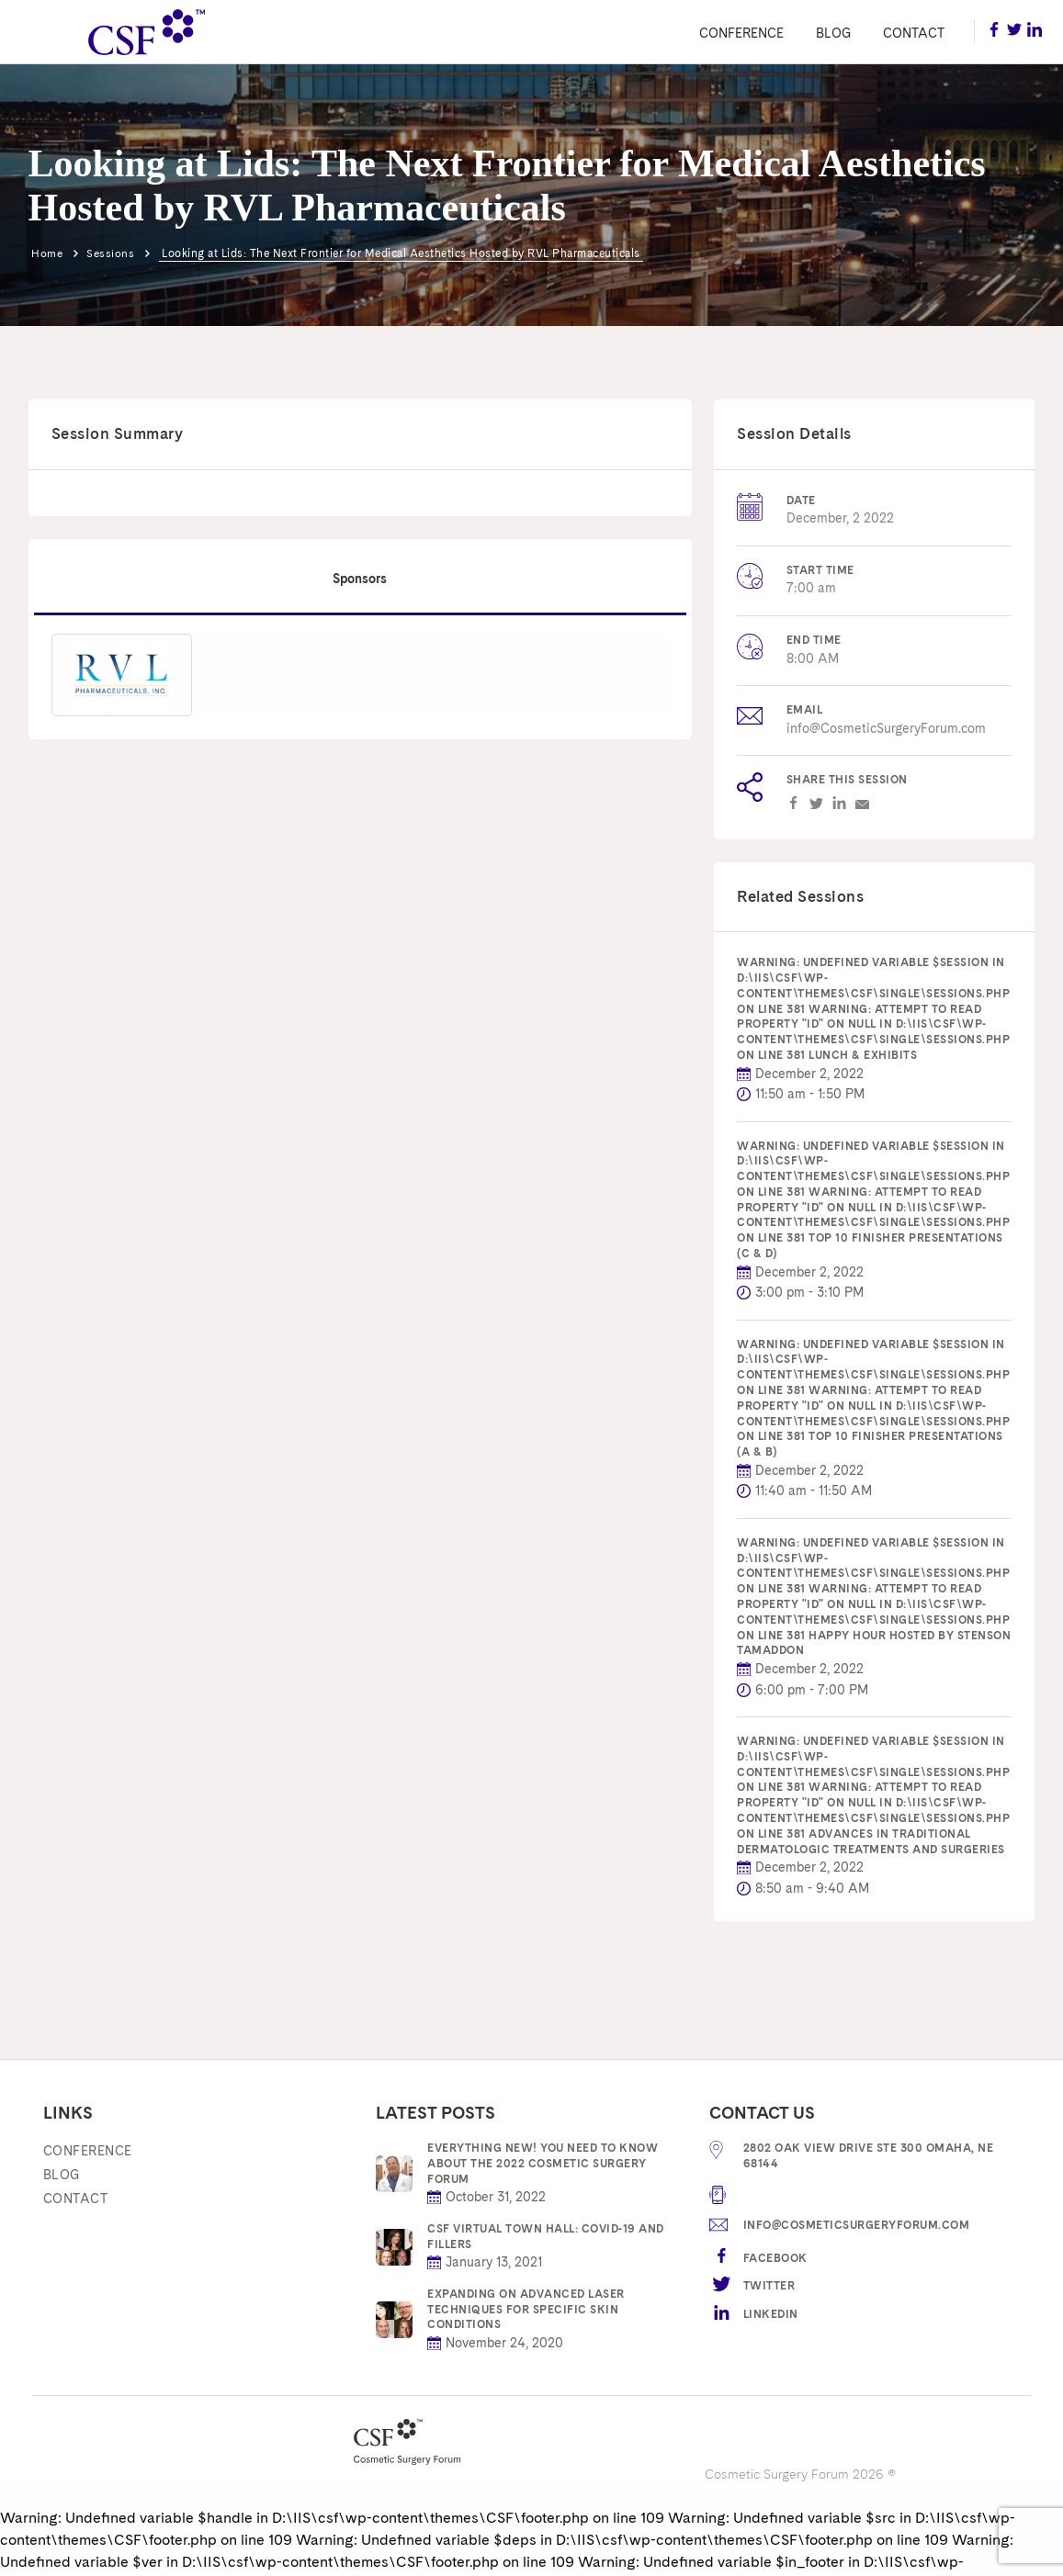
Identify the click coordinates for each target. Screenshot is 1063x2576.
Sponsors (360, 576)
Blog (833, 33)
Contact (913, 33)
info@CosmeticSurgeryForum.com (886, 728)
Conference (741, 33)
